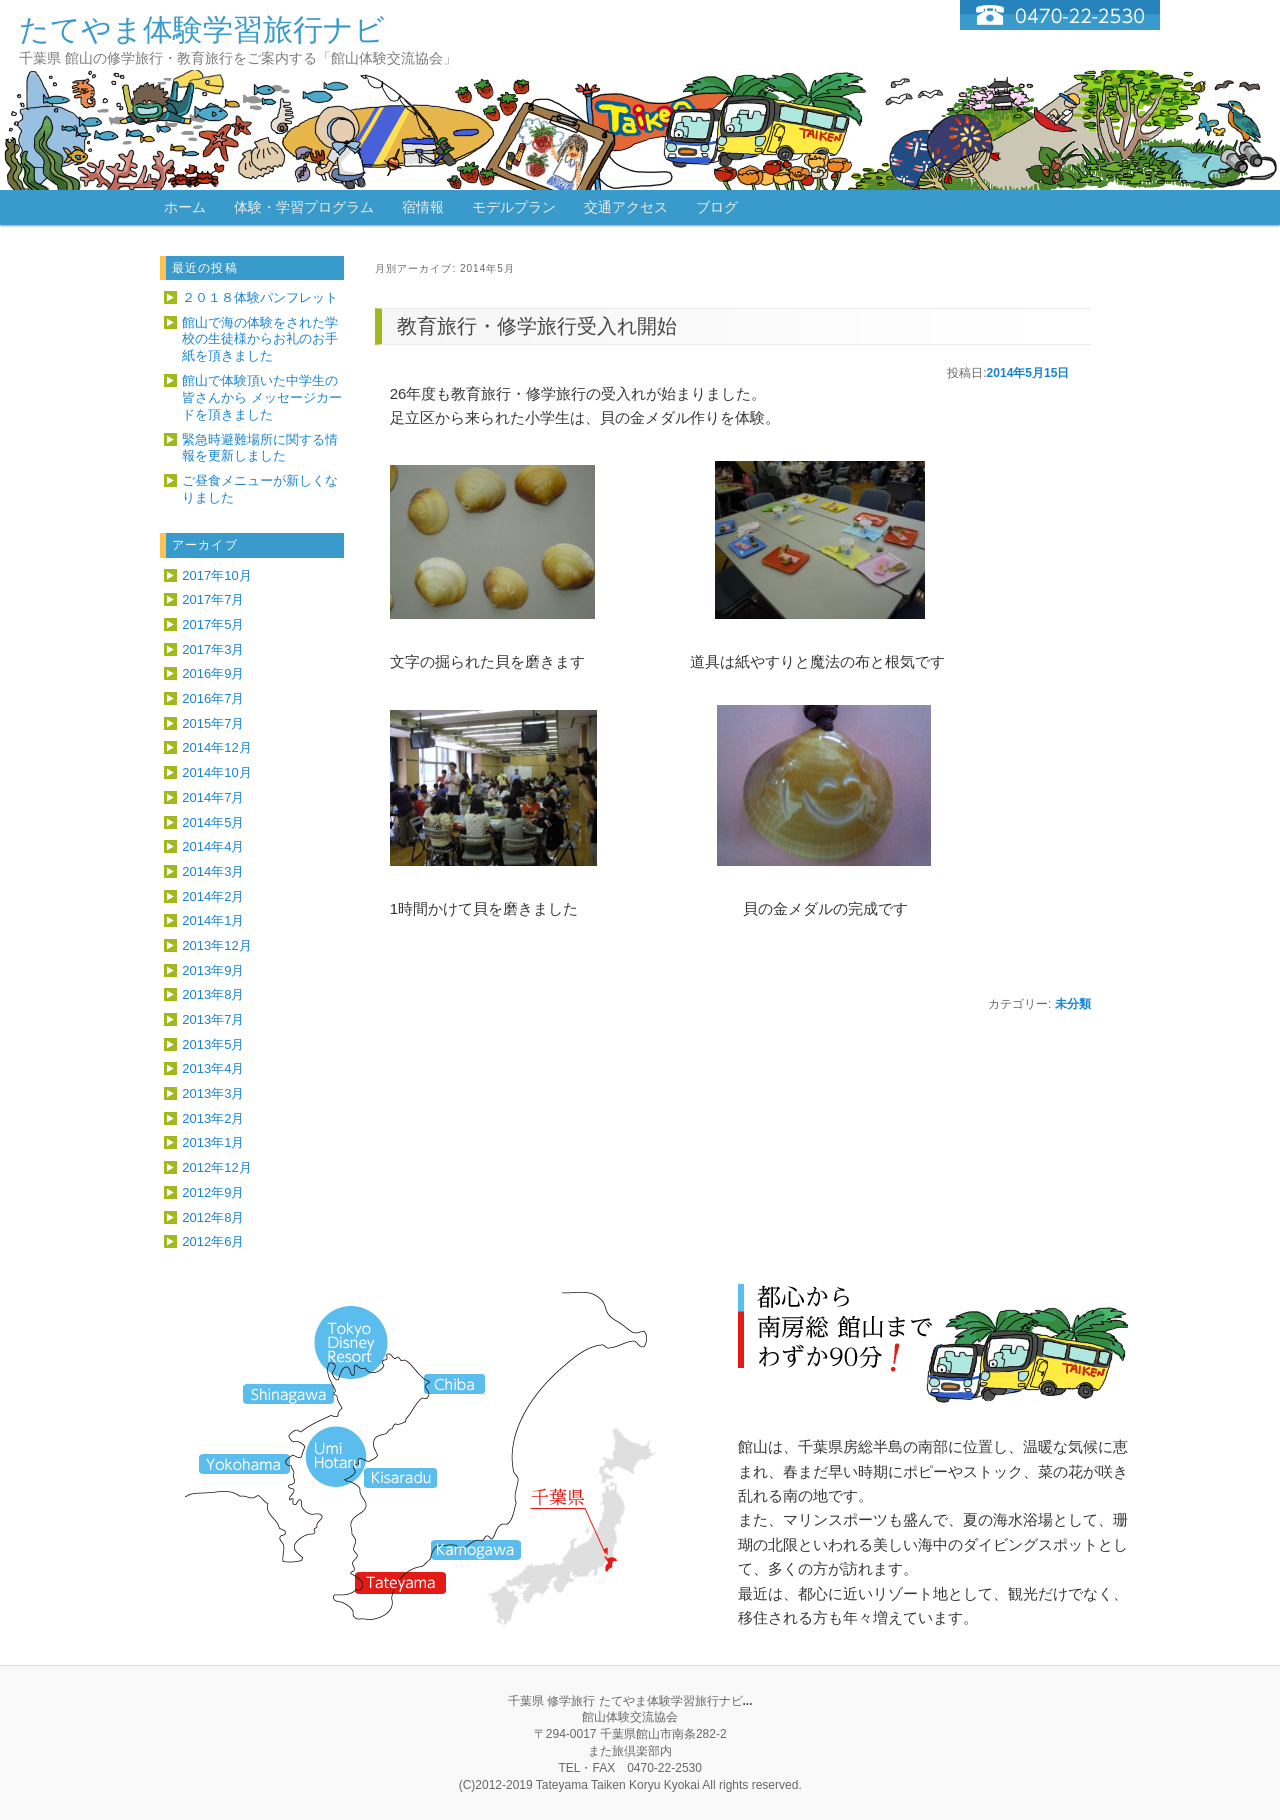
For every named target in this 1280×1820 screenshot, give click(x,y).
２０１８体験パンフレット (260, 297)
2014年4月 (213, 846)
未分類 (1073, 1004)
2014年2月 (213, 896)
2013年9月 (213, 970)
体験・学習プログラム (304, 207)
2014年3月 (213, 871)
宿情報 (423, 207)
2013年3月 (213, 1093)
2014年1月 (213, 920)
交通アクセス (626, 207)
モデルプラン (514, 207)
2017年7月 (213, 599)
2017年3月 (213, 649)
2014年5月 (213, 822)
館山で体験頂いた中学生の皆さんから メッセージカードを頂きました (262, 397)
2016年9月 (213, 673)
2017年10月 (216, 575)
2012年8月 (213, 1217)
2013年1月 (213, 1142)
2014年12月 (216, 747)
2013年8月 (213, 994)
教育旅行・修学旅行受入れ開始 (537, 326)
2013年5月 (213, 1044)
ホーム (185, 207)
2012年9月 (213, 1192)
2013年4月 (213, 1068)
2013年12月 (216, 945)
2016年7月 (213, 698)
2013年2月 (213, 1118)
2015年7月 (213, 723)
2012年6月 (213, 1241)
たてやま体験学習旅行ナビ (202, 29)
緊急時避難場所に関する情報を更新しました (260, 448)
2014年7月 (213, 797)
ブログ (717, 207)
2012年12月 (216, 1167)
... (748, 1701)
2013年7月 (213, 1019)
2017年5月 (213, 624)
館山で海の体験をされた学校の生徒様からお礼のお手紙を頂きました (260, 339)
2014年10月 (216, 772)
